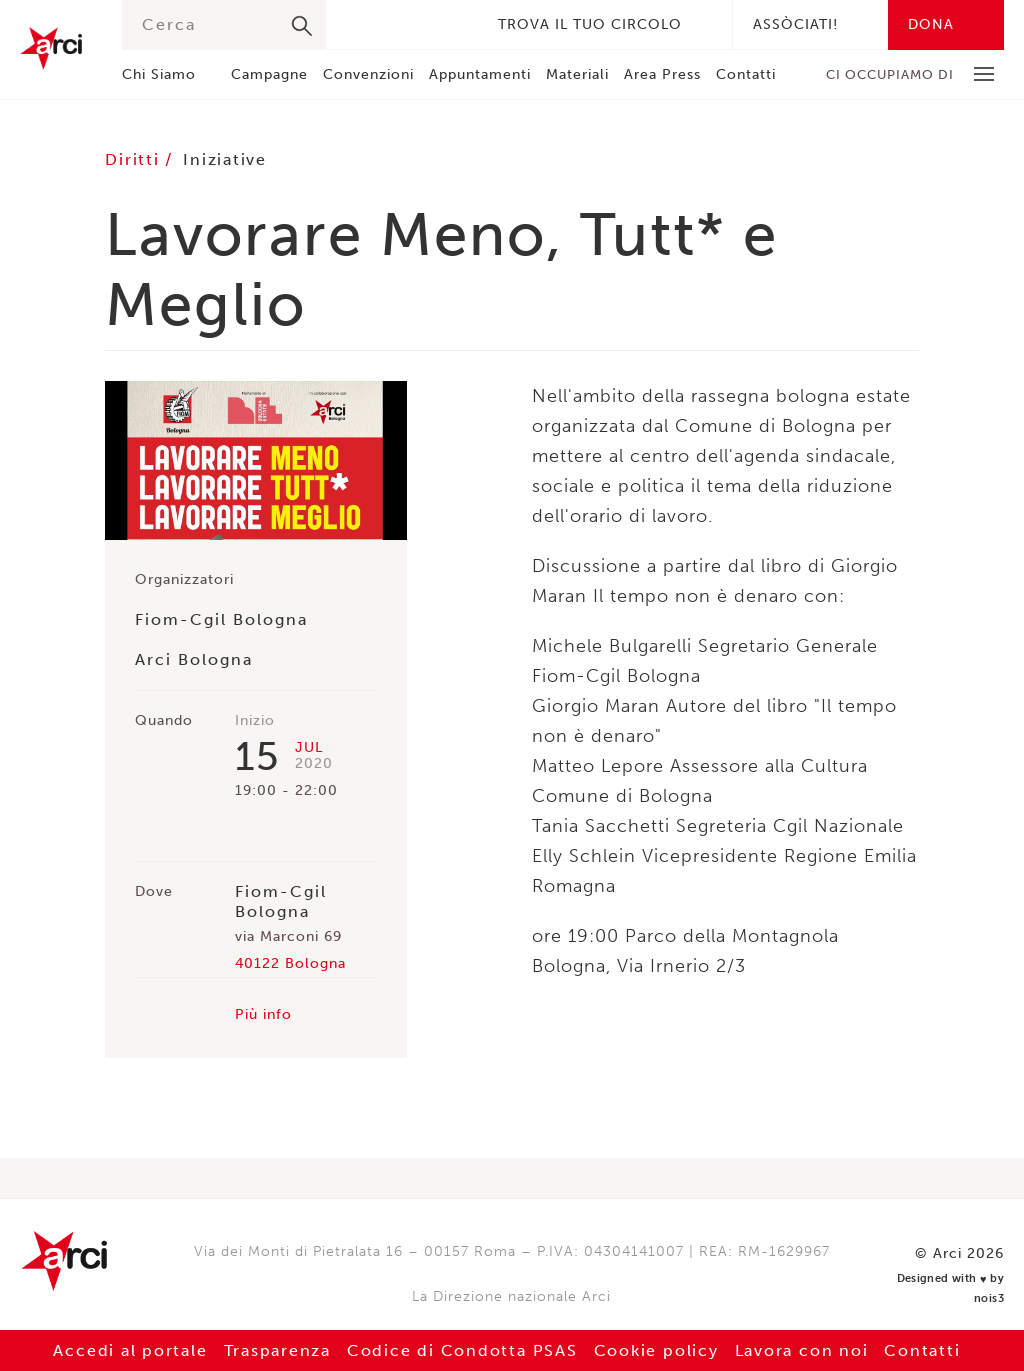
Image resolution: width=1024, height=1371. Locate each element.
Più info (263, 1014)
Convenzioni (368, 74)
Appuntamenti (480, 74)
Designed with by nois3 (943, 1277)
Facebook (360, 24)
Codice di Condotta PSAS (461, 1350)
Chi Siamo (159, 74)
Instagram (420, 24)
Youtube (450, 24)
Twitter (390, 24)
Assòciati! (795, 24)
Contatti (746, 74)
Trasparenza (272, 1350)
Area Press (662, 74)
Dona (931, 24)
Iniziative (228, 159)
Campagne (269, 74)
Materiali (577, 74)
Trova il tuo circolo (590, 24)
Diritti (136, 159)
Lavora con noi (807, 1350)
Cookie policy (659, 1350)
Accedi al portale (123, 1350)
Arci (51, 48)
